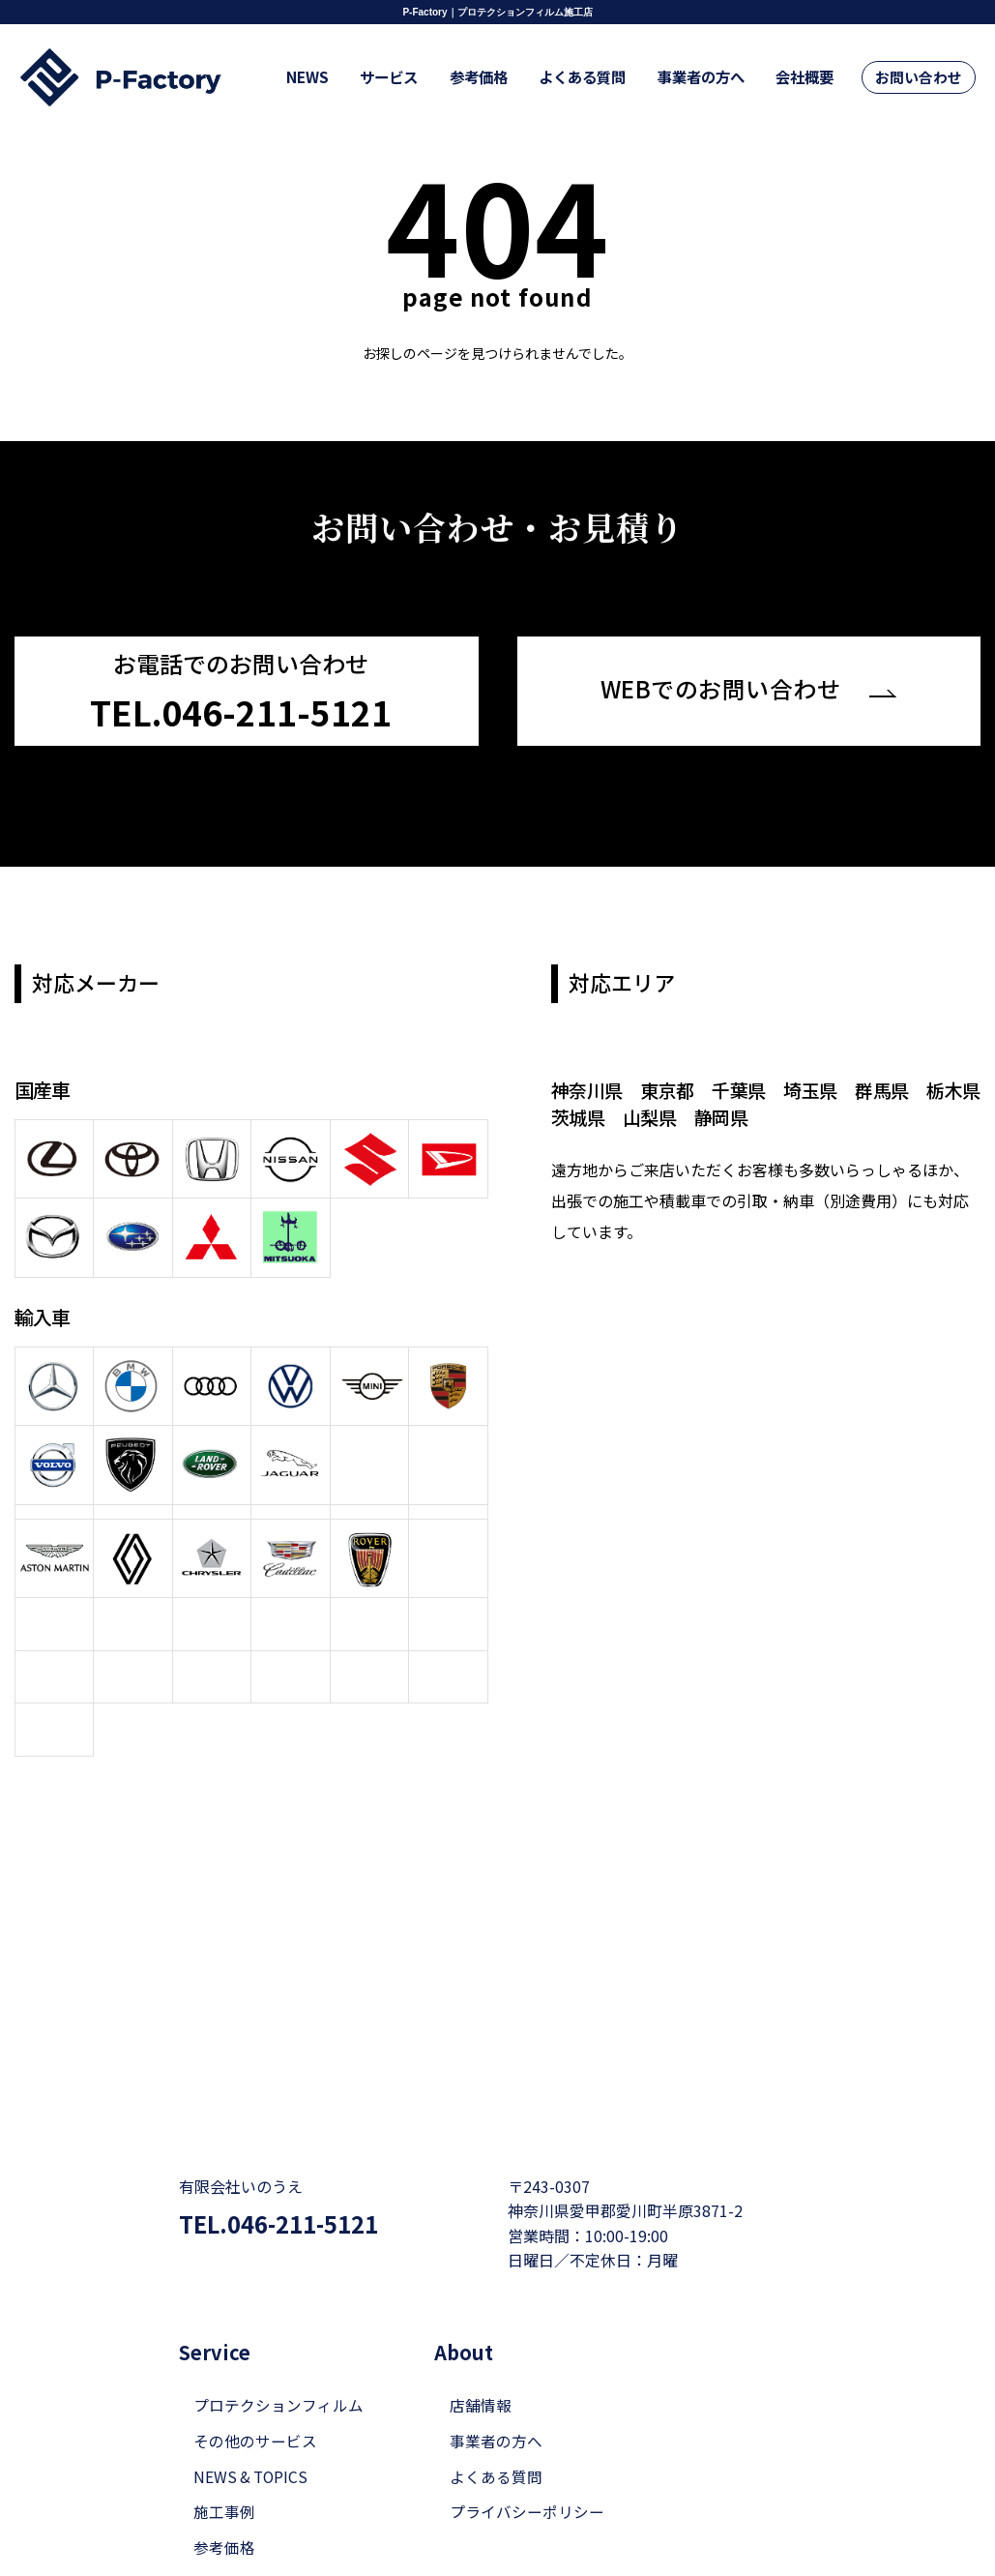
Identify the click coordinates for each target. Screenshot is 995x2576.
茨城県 (615, 1114)
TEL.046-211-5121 (286, 2223)
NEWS (350, 78)
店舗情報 (481, 2403)
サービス (424, 78)
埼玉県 (817, 1087)
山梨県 (689, 1114)
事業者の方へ (714, 78)
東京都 (670, 1087)
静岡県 (762, 1114)
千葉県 (744, 1087)
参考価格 (507, 78)
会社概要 (811, 78)
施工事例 (224, 2512)
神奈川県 (588, 1087)
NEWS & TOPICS (252, 2476)
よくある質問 (603, 78)
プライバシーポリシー (527, 2512)
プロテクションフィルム (278, 2403)
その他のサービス (255, 2439)
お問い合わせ (920, 78)
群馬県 (891, 1087)
